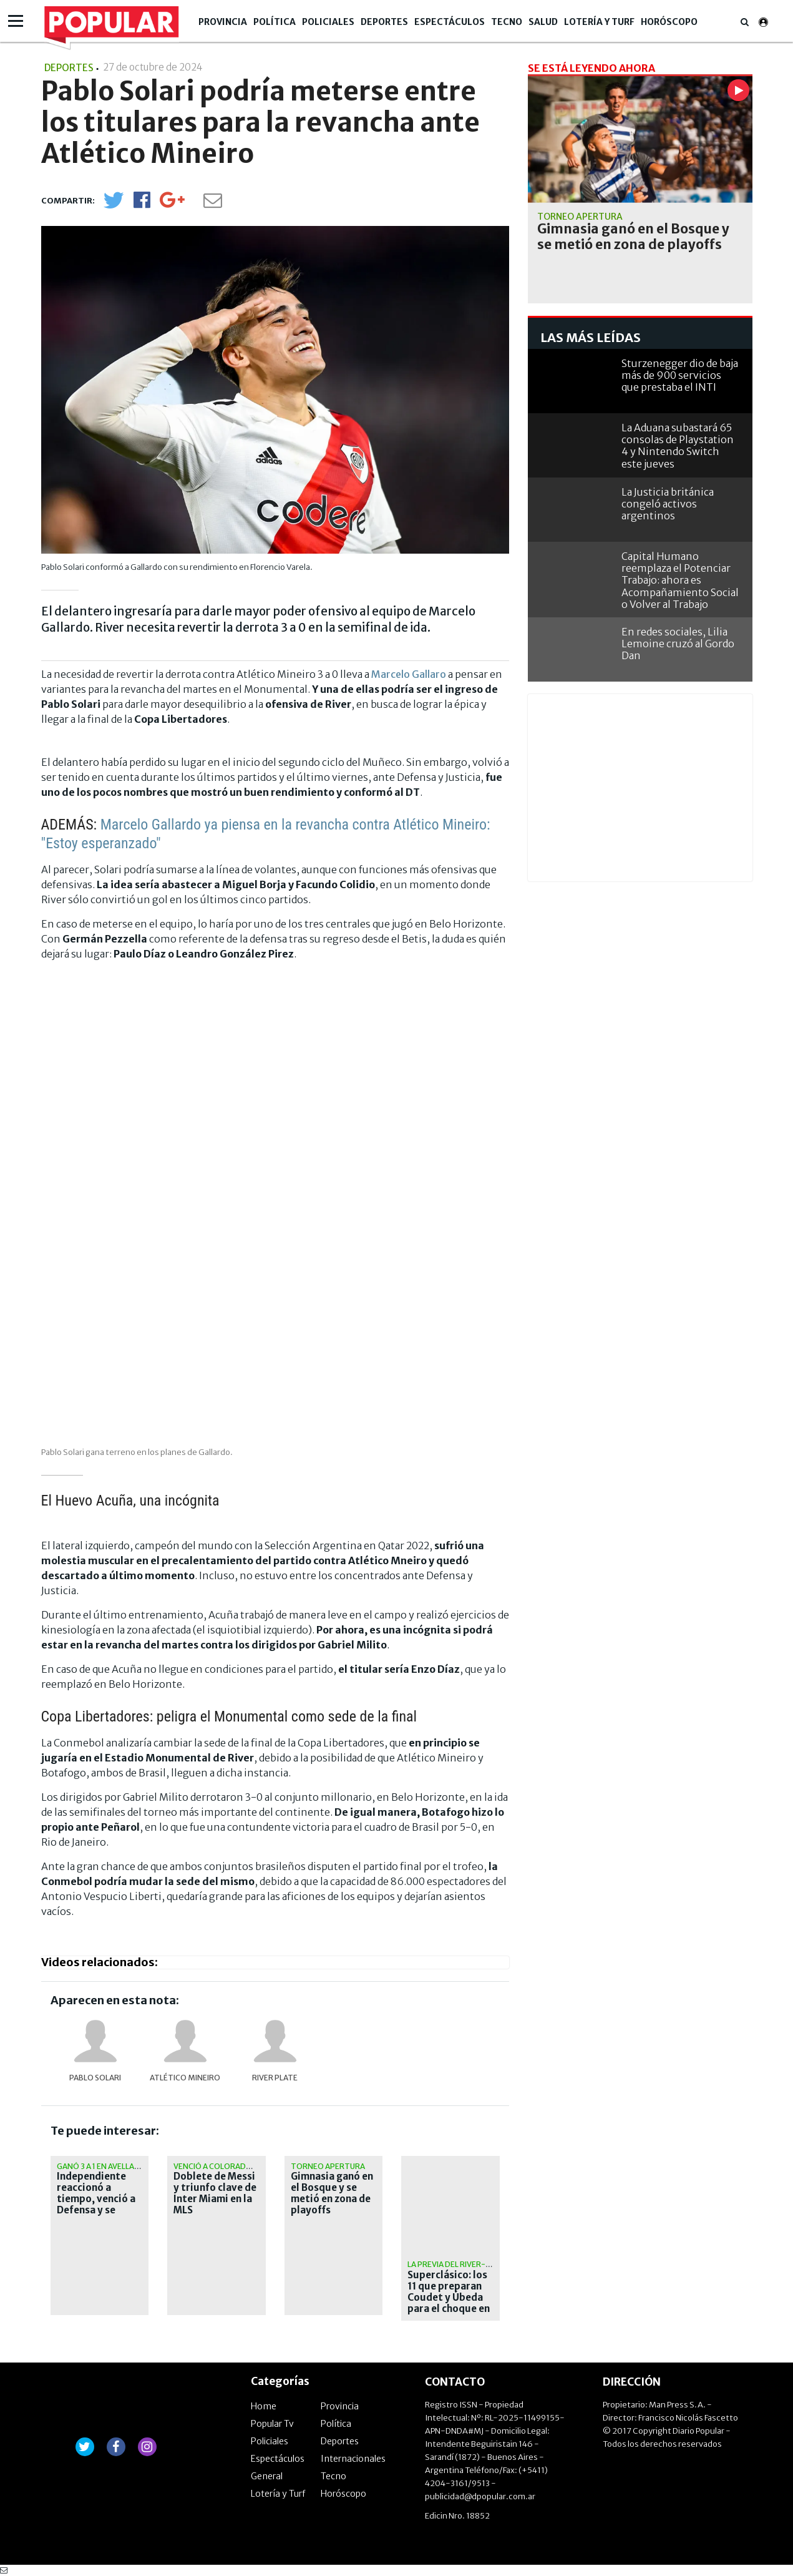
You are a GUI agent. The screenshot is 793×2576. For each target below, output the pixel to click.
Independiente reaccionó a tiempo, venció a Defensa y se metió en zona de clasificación (97, 2204)
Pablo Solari (95, 2077)
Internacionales (353, 2458)
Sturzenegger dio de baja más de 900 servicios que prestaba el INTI (679, 375)
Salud (543, 21)
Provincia (222, 21)
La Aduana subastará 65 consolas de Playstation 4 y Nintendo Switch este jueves (677, 445)
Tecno (506, 21)
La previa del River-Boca (457, 2264)
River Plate (275, 2077)
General (267, 2476)
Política (274, 21)
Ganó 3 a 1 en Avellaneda (106, 2166)
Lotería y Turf (599, 21)
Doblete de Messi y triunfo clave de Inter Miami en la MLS (214, 2193)
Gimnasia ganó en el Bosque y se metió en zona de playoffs (332, 2193)
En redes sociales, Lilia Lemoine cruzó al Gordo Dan (677, 643)
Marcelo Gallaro (408, 674)
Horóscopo (669, 21)
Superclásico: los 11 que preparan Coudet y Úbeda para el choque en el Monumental (448, 2298)
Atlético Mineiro (185, 2077)
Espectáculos (449, 21)
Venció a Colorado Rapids (226, 2166)
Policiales (328, 21)
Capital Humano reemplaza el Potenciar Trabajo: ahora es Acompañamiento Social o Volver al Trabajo (680, 580)
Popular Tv (272, 2423)
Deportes (384, 21)
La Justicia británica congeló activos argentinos (667, 504)
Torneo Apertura (328, 2166)
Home (263, 2406)
